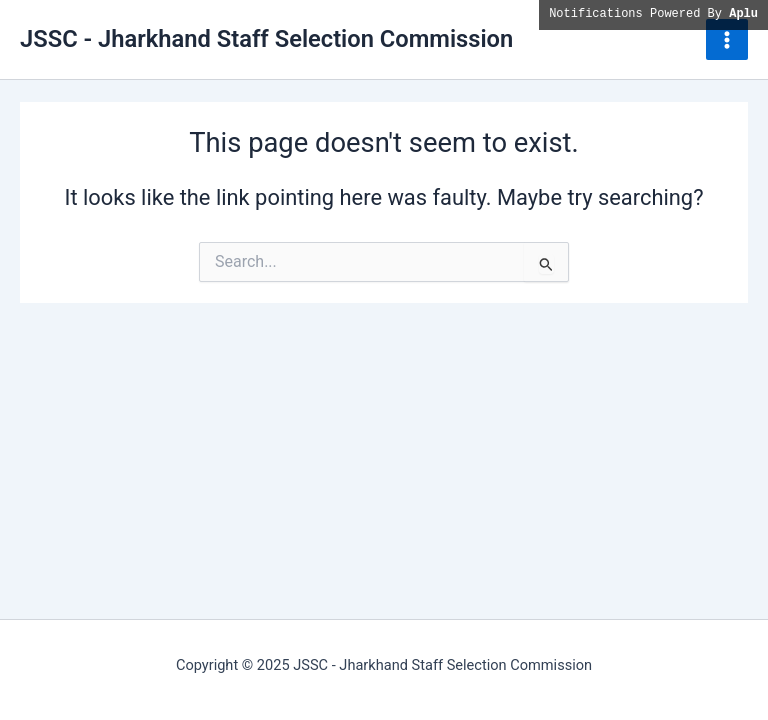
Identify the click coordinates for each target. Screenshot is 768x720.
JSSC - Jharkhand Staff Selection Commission (266, 39)
